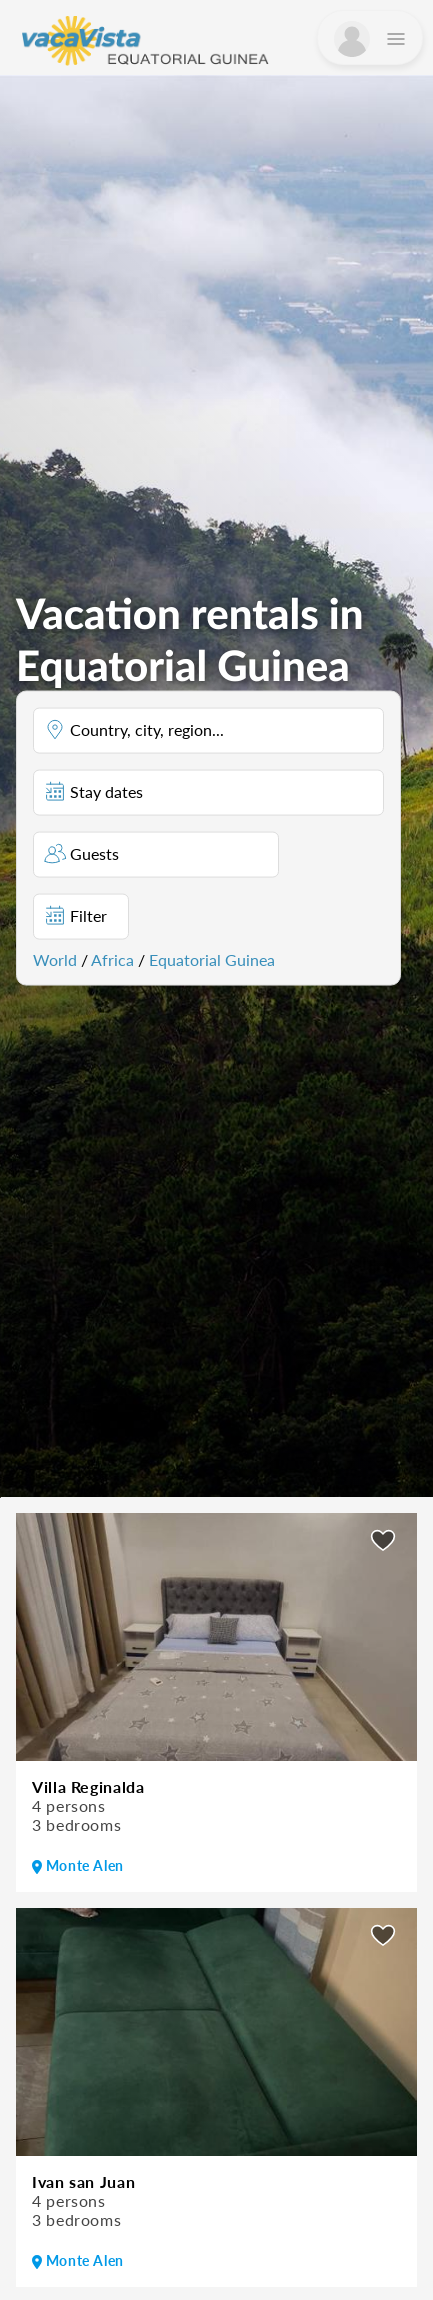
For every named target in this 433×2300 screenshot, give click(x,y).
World (55, 958)
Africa (112, 958)
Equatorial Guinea (212, 958)
